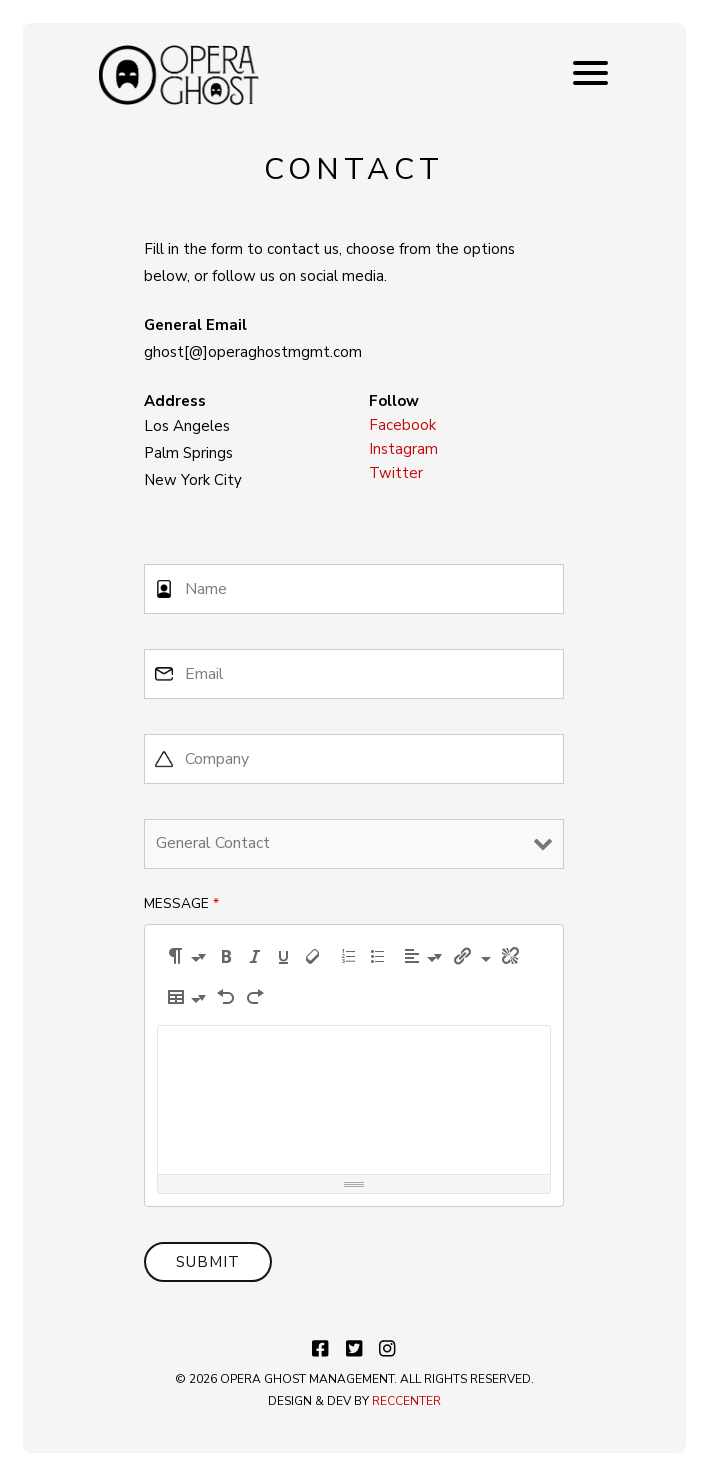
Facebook (402, 425)
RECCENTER (406, 1401)
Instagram (403, 449)
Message (181, 903)
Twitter (396, 473)
